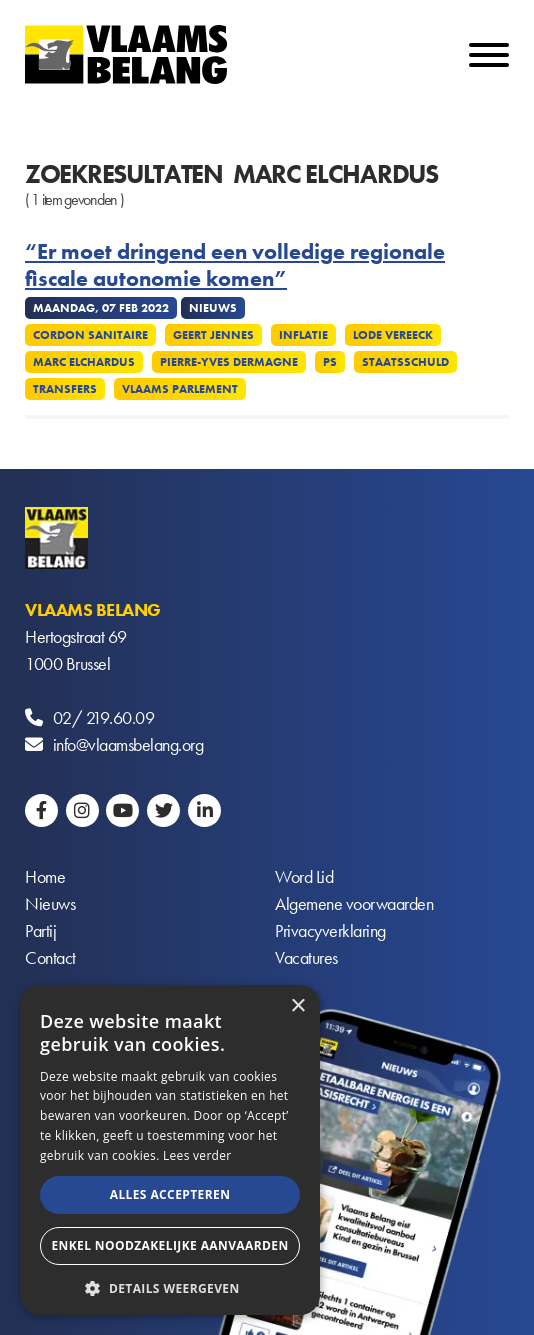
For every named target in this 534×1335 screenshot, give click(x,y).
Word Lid (304, 876)
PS (330, 362)
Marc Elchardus (84, 362)
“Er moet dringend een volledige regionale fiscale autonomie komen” (235, 265)
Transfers (65, 389)
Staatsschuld (405, 362)
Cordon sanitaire (90, 335)
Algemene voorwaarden (354, 903)
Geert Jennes (213, 335)
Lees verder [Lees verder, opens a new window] (197, 1155)
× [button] (297, 1006)
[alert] (170, 1150)
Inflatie (303, 335)
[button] (170, 1286)
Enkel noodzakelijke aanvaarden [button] (169, 1245)
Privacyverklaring (330, 930)
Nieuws (50, 903)
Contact (50, 957)
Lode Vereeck (393, 335)
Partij (40, 930)
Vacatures (306, 957)
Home (45, 876)
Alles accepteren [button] (170, 1194)
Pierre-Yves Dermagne (229, 362)
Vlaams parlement (180, 389)
